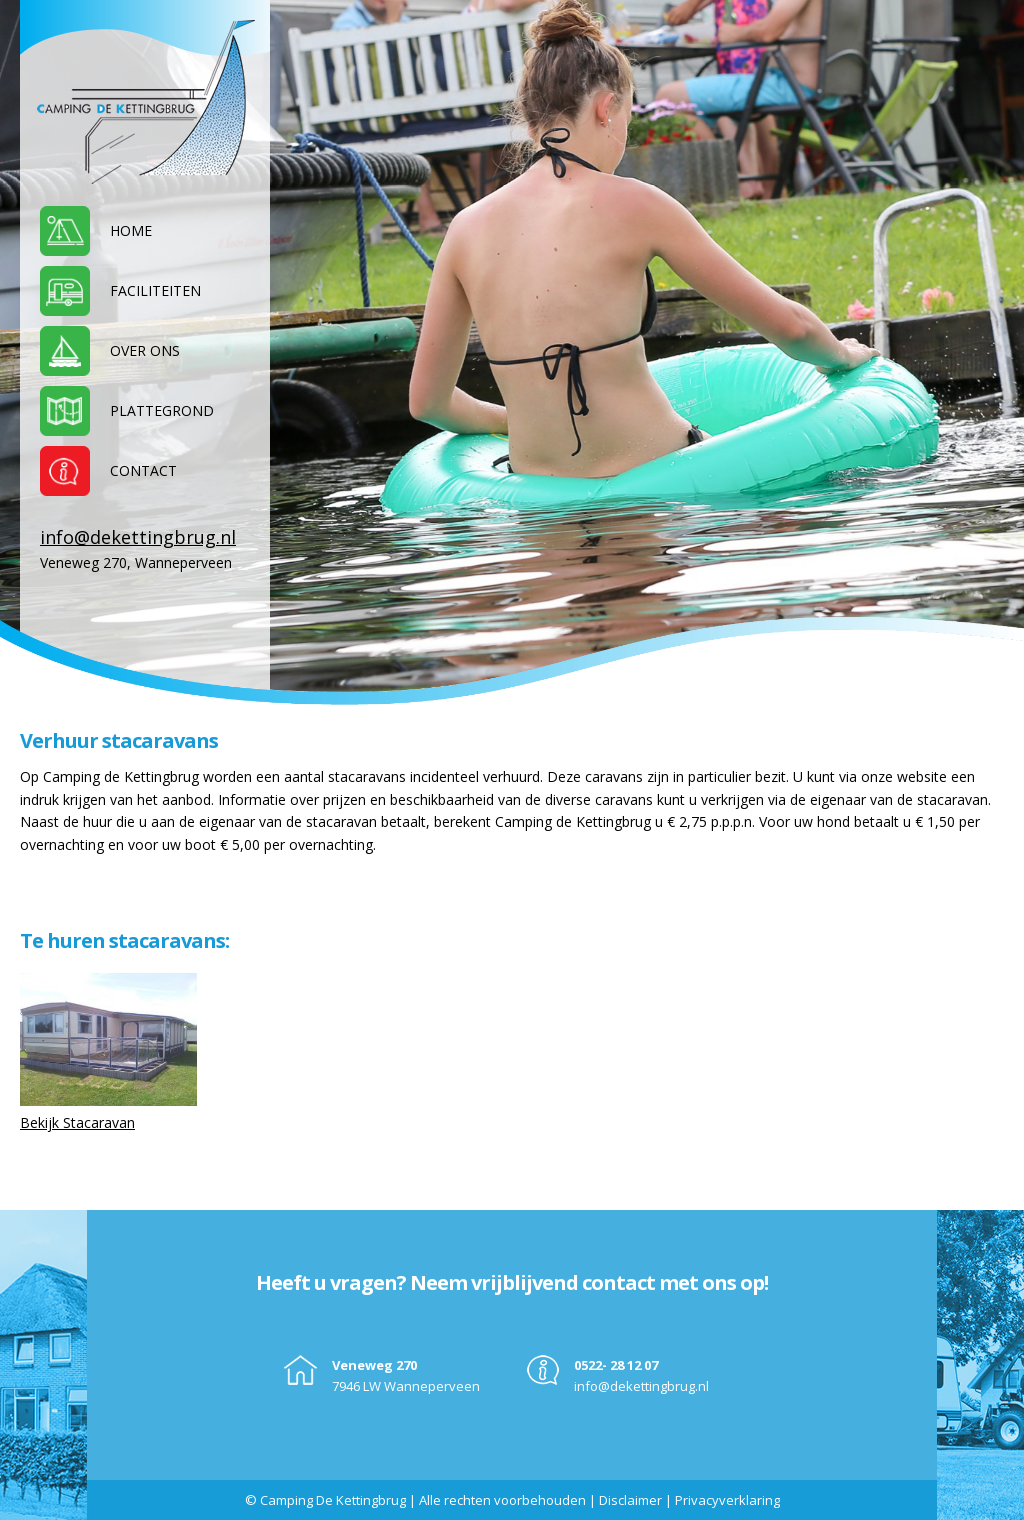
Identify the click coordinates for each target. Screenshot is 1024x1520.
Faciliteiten (155, 290)
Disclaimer (630, 1500)
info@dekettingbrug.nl (138, 537)
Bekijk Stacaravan (77, 1122)
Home (131, 230)
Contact (143, 470)
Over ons (145, 350)
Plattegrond (162, 410)
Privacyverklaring (727, 1500)
